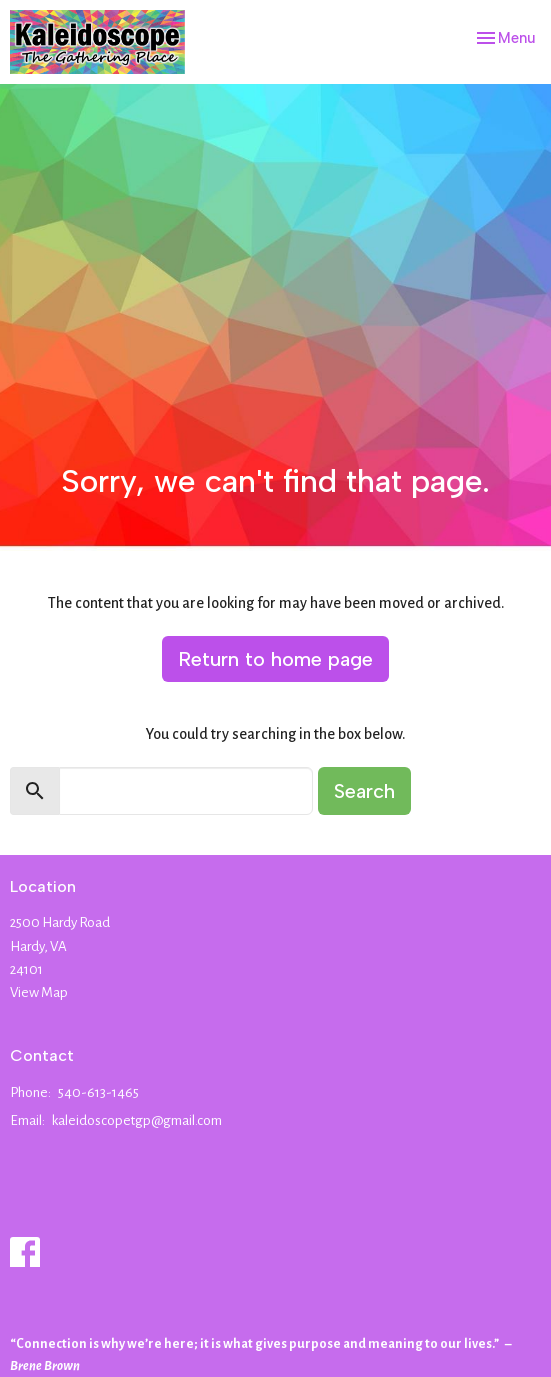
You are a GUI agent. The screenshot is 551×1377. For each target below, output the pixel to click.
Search (364, 791)
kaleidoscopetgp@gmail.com (137, 1120)
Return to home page (275, 659)
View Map (39, 992)
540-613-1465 (98, 1092)
